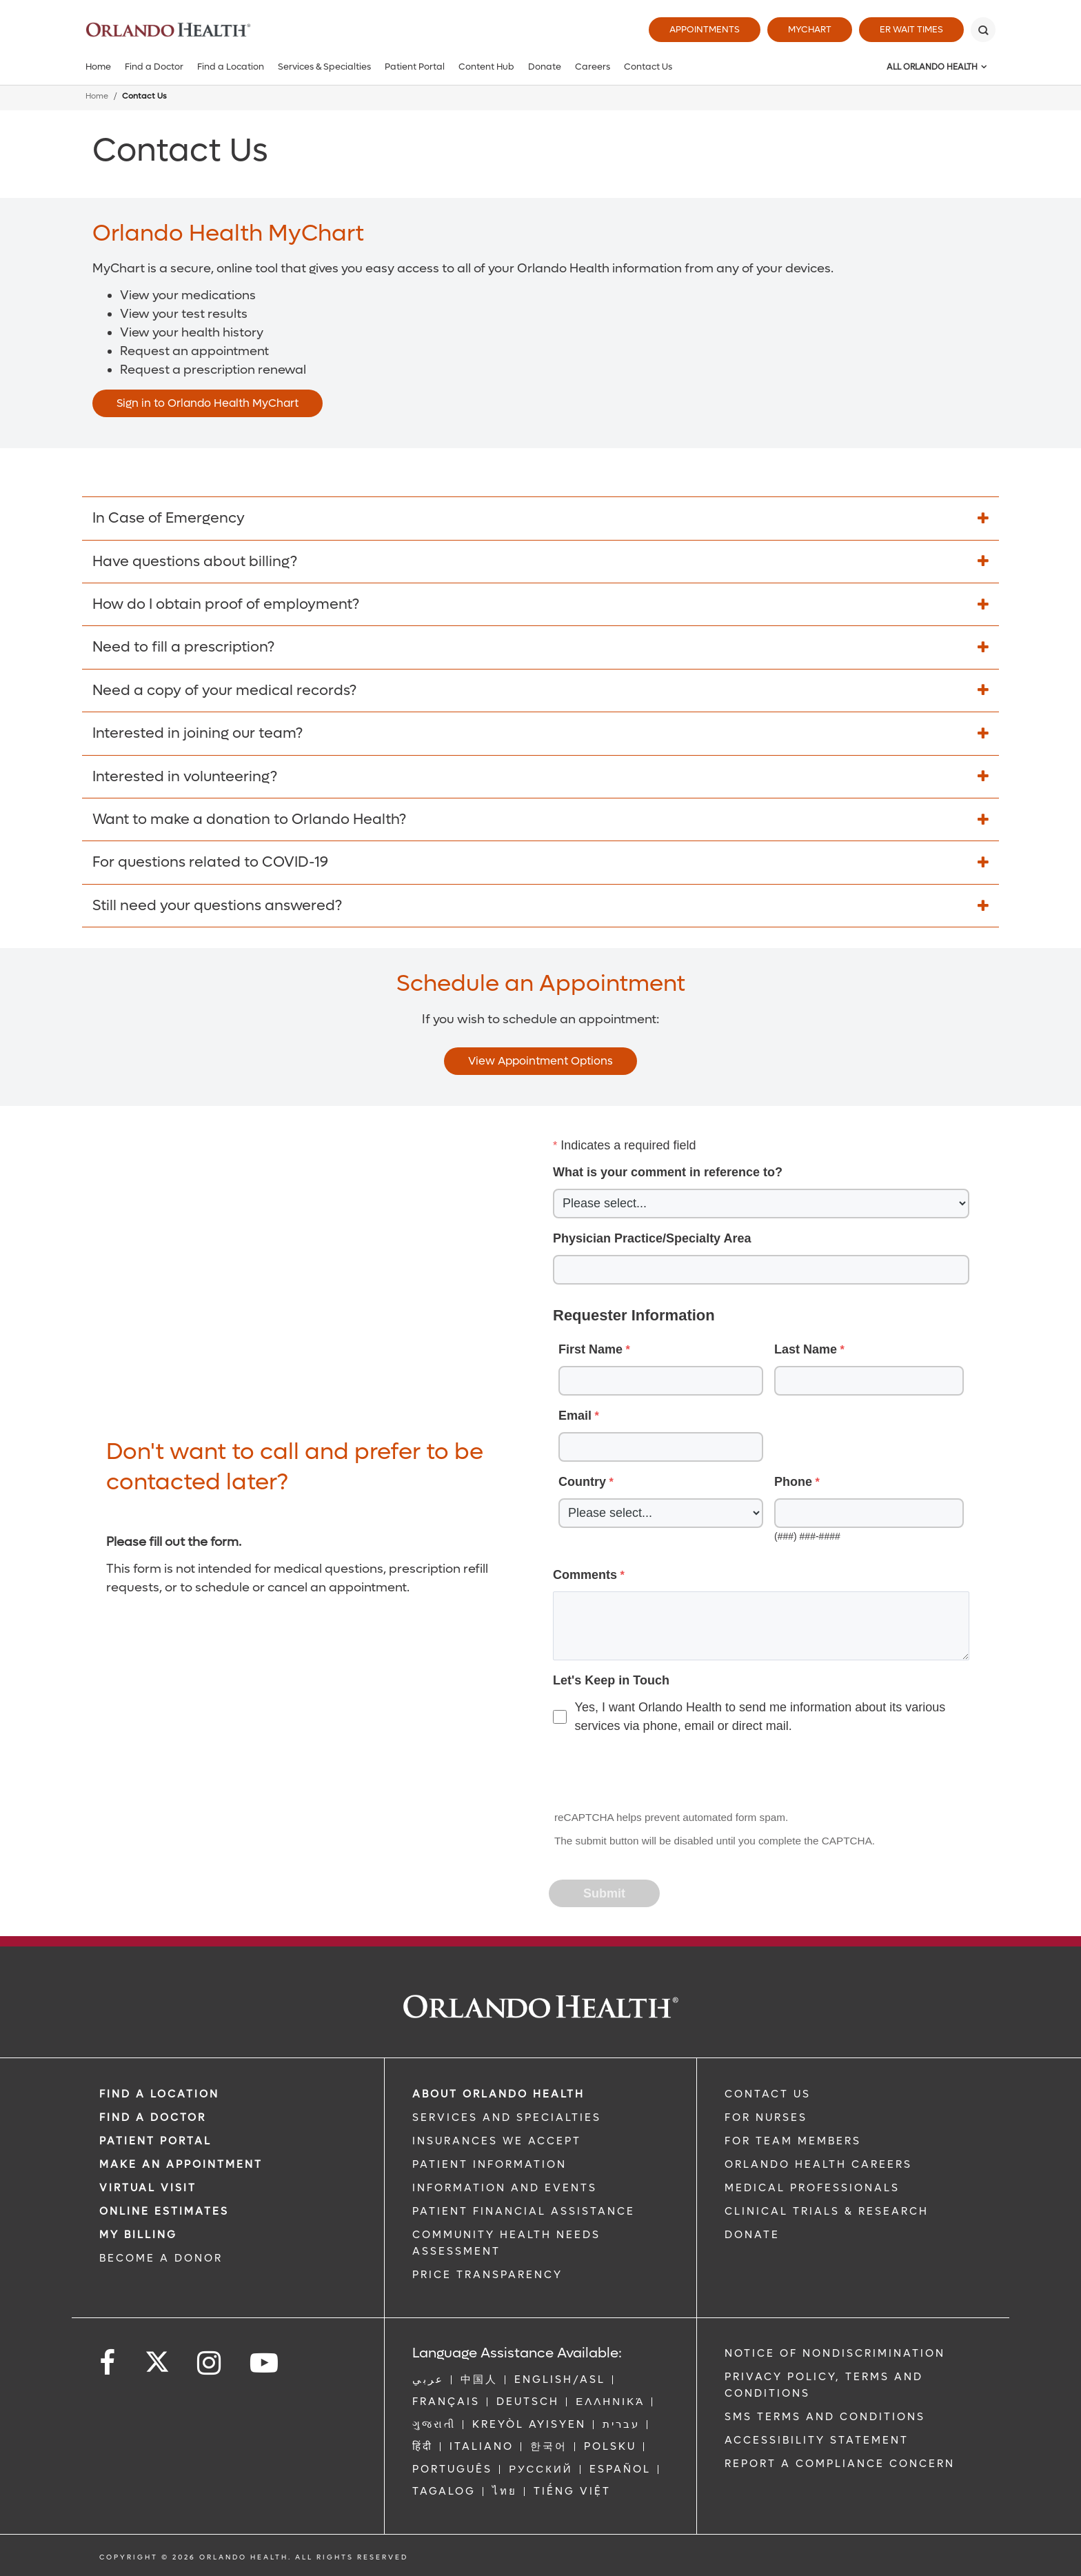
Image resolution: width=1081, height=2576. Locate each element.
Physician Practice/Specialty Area (652, 1238)
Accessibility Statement (817, 2440)
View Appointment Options (540, 1061)
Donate (544, 66)
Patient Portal (415, 66)
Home (98, 66)
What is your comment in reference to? (667, 1172)
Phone (793, 1482)
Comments (585, 1575)
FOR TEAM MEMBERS (793, 2141)
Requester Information (634, 1315)
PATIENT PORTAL (155, 2141)
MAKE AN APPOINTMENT (181, 2164)
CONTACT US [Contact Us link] (768, 2094)
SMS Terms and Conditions (825, 2417)
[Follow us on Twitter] (157, 2357)
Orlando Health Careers (818, 2164)
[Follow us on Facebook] (108, 2363)
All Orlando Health (932, 66)
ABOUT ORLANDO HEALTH (498, 2094)
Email (575, 1415)
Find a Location (230, 66)
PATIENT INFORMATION (489, 2164)
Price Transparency (487, 2275)
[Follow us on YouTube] (265, 2363)
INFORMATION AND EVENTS (504, 2188)
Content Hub (486, 66)
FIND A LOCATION (159, 2094)
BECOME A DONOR (161, 2258)
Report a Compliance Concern (840, 2464)
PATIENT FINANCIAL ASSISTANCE (523, 2211)
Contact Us (648, 66)
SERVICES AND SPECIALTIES (506, 2117)
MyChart (809, 29)
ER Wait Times (911, 29)
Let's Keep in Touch (611, 1680)
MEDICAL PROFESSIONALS (812, 2188)
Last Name (805, 1349)
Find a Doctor (154, 66)
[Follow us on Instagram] (210, 2363)
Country (582, 1482)
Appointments (704, 29)
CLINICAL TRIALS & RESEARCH (827, 2211)
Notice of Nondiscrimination (835, 2353)
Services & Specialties (324, 66)
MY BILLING (138, 2235)
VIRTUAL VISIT (147, 2188)
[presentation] (655, 1773)
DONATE (752, 2235)
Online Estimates (164, 2211)
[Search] (983, 29)
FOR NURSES (766, 2117)
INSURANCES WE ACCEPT (496, 2141)
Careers (592, 66)
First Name (590, 1349)
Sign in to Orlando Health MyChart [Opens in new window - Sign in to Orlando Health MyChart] (208, 403)
